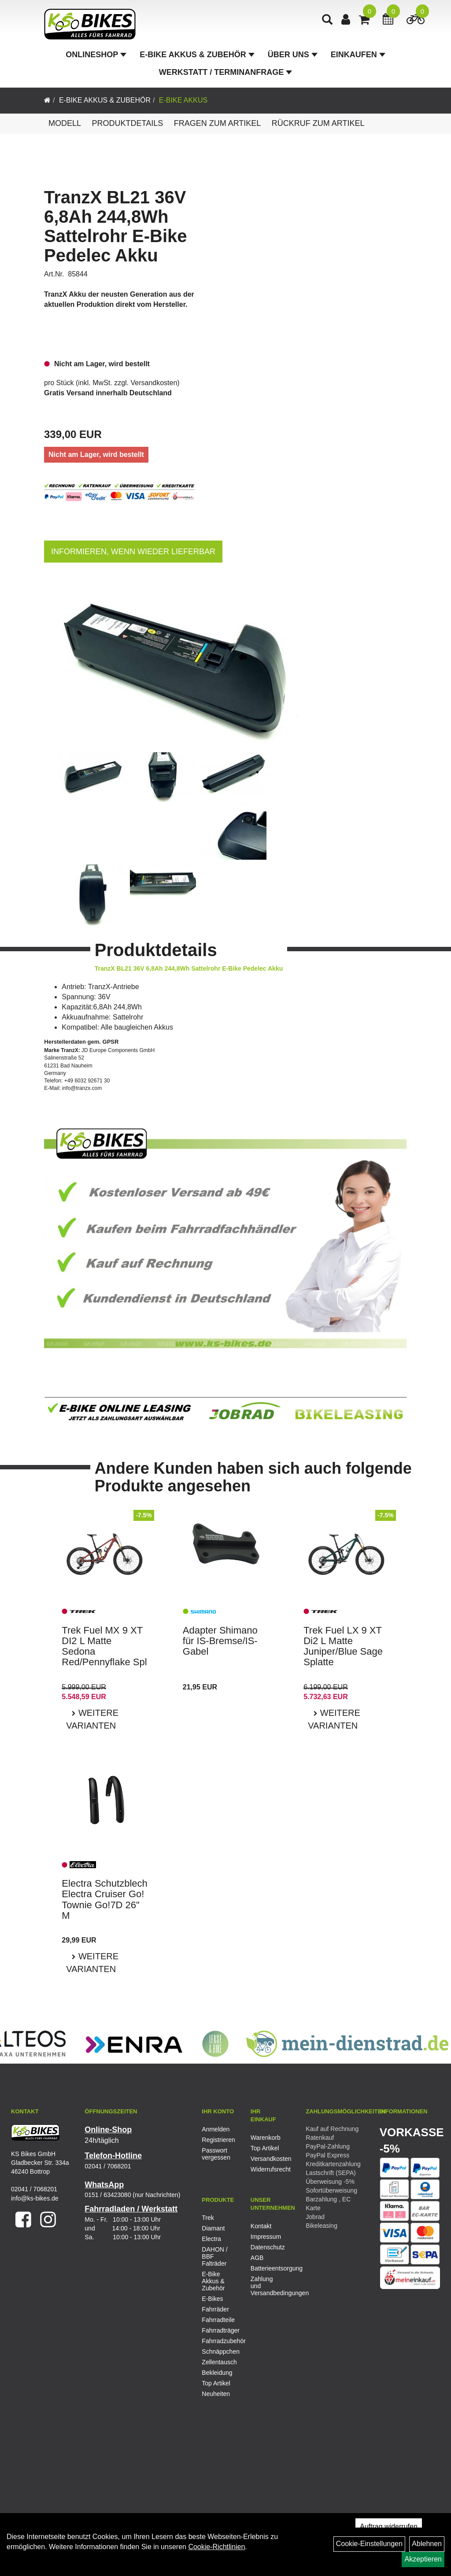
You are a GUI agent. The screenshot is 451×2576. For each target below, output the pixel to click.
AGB (257, 2257)
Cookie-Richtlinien (216, 2546)
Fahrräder (215, 2309)
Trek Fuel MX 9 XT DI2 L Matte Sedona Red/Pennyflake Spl (104, 1646)
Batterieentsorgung (265, 2268)
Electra (211, 2238)
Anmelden (215, 2129)
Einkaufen (358, 54)
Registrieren (216, 2139)
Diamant (213, 2228)
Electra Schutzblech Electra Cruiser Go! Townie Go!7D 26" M (104, 1899)
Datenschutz (265, 2247)
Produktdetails (127, 123)
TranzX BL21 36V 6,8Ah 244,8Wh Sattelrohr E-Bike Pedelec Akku (115, 226)
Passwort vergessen (216, 2154)
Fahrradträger (219, 2330)
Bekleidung (217, 2372)
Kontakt (261, 2226)
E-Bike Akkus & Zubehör (197, 54)
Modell (64, 123)
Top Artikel (265, 2148)
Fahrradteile (218, 2319)
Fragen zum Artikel (217, 123)
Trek (208, 2217)
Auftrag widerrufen (389, 2526)
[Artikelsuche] (327, 20)
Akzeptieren (423, 2559)
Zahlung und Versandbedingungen (265, 2285)
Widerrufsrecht (265, 2169)
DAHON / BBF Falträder (214, 2256)
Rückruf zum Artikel (318, 123)
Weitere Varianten (92, 1719)
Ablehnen (427, 2543)
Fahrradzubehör (219, 2340)
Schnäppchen (219, 2351)
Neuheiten (216, 2393)
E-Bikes (212, 2298)
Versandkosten (154, 382)
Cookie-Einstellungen (369, 2543)
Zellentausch (219, 2362)
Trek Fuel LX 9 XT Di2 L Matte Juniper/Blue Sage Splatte (343, 1646)
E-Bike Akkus (183, 100)
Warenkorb (265, 2137)
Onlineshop (96, 54)
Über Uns (293, 54)
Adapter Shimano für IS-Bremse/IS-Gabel (220, 1641)
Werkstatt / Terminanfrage (225, 72)
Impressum (265, 2236)
